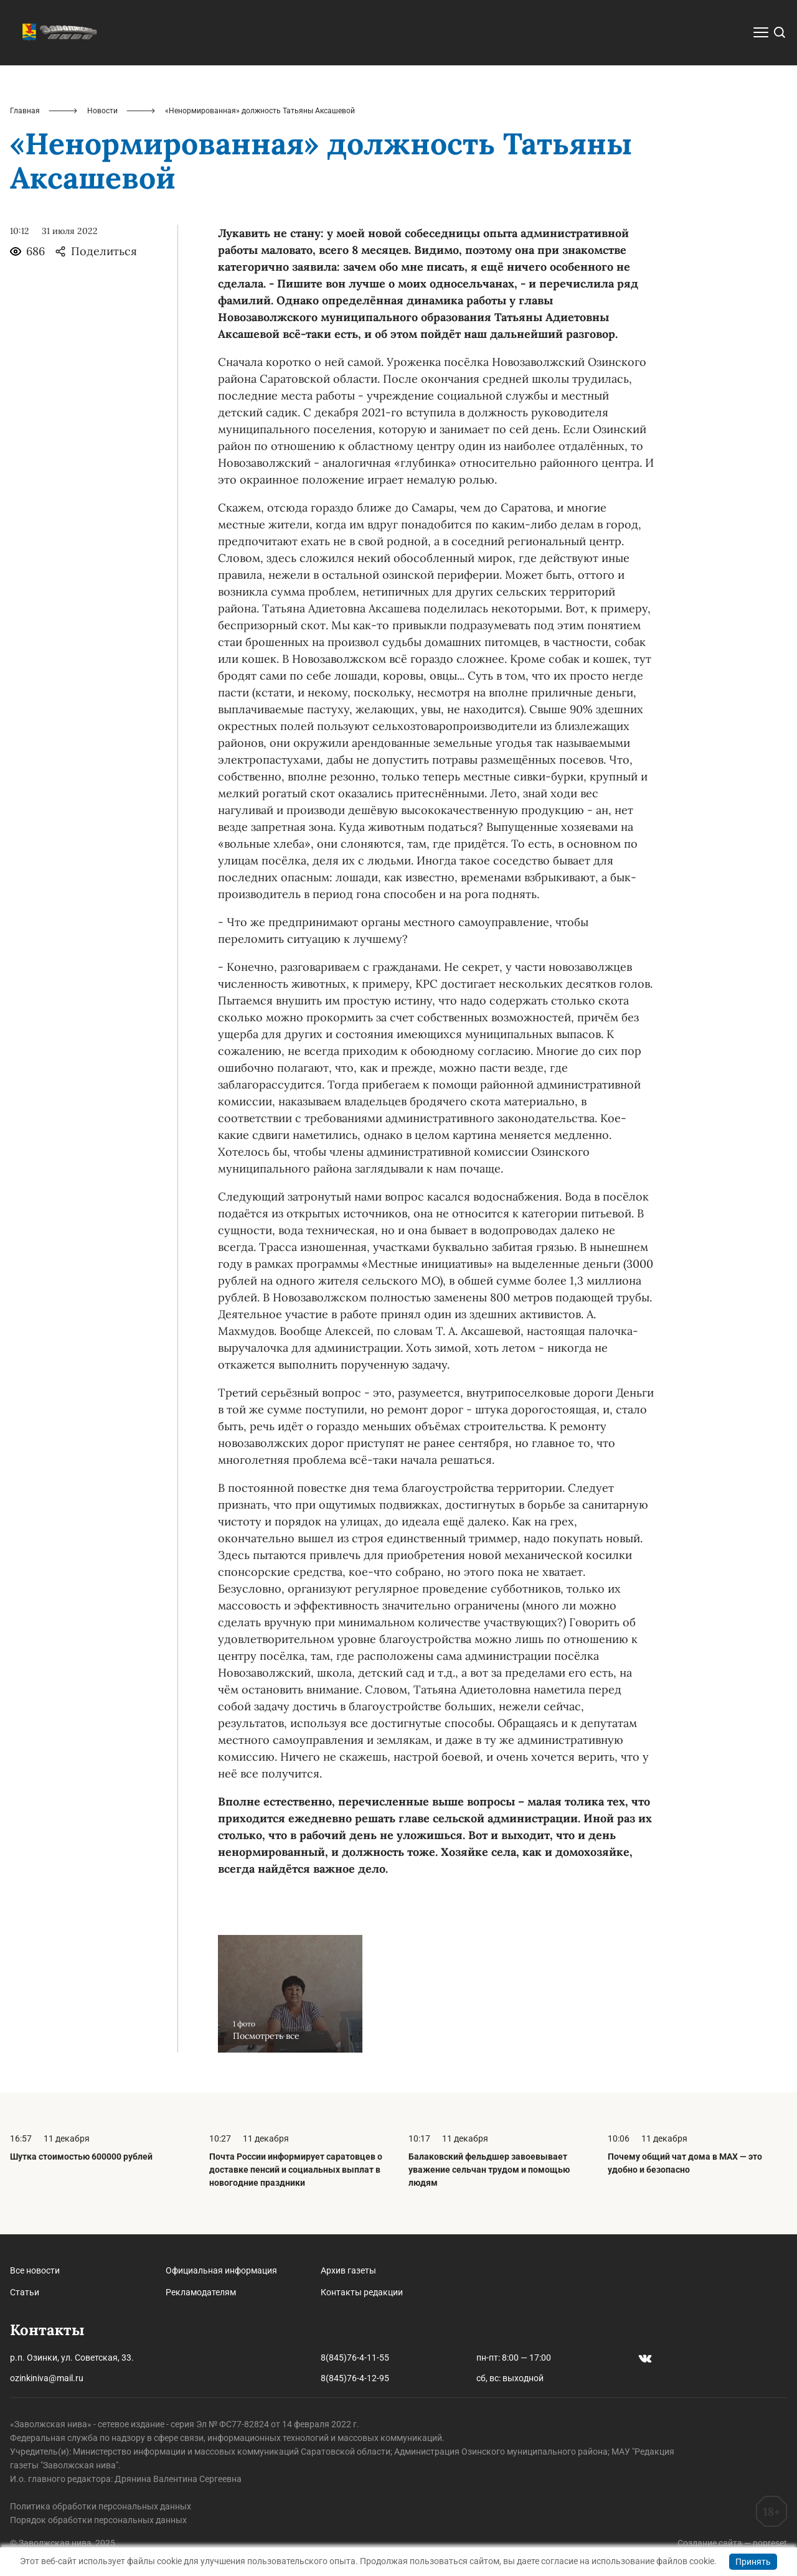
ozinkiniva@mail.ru (46, 2378)
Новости (102, 110)
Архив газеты (348, 2270)
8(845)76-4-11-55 (355, 2358)
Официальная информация (221, 2270)
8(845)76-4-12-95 (355, 2378)
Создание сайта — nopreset (732, 2543)
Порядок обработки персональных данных (98, 2520)
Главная (25, 110)
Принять (753, 2562)
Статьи (24, 2292)
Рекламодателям (201, 2292)
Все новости (35, 2270)
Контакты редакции (362, 2292)
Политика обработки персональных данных (100, 2506)
